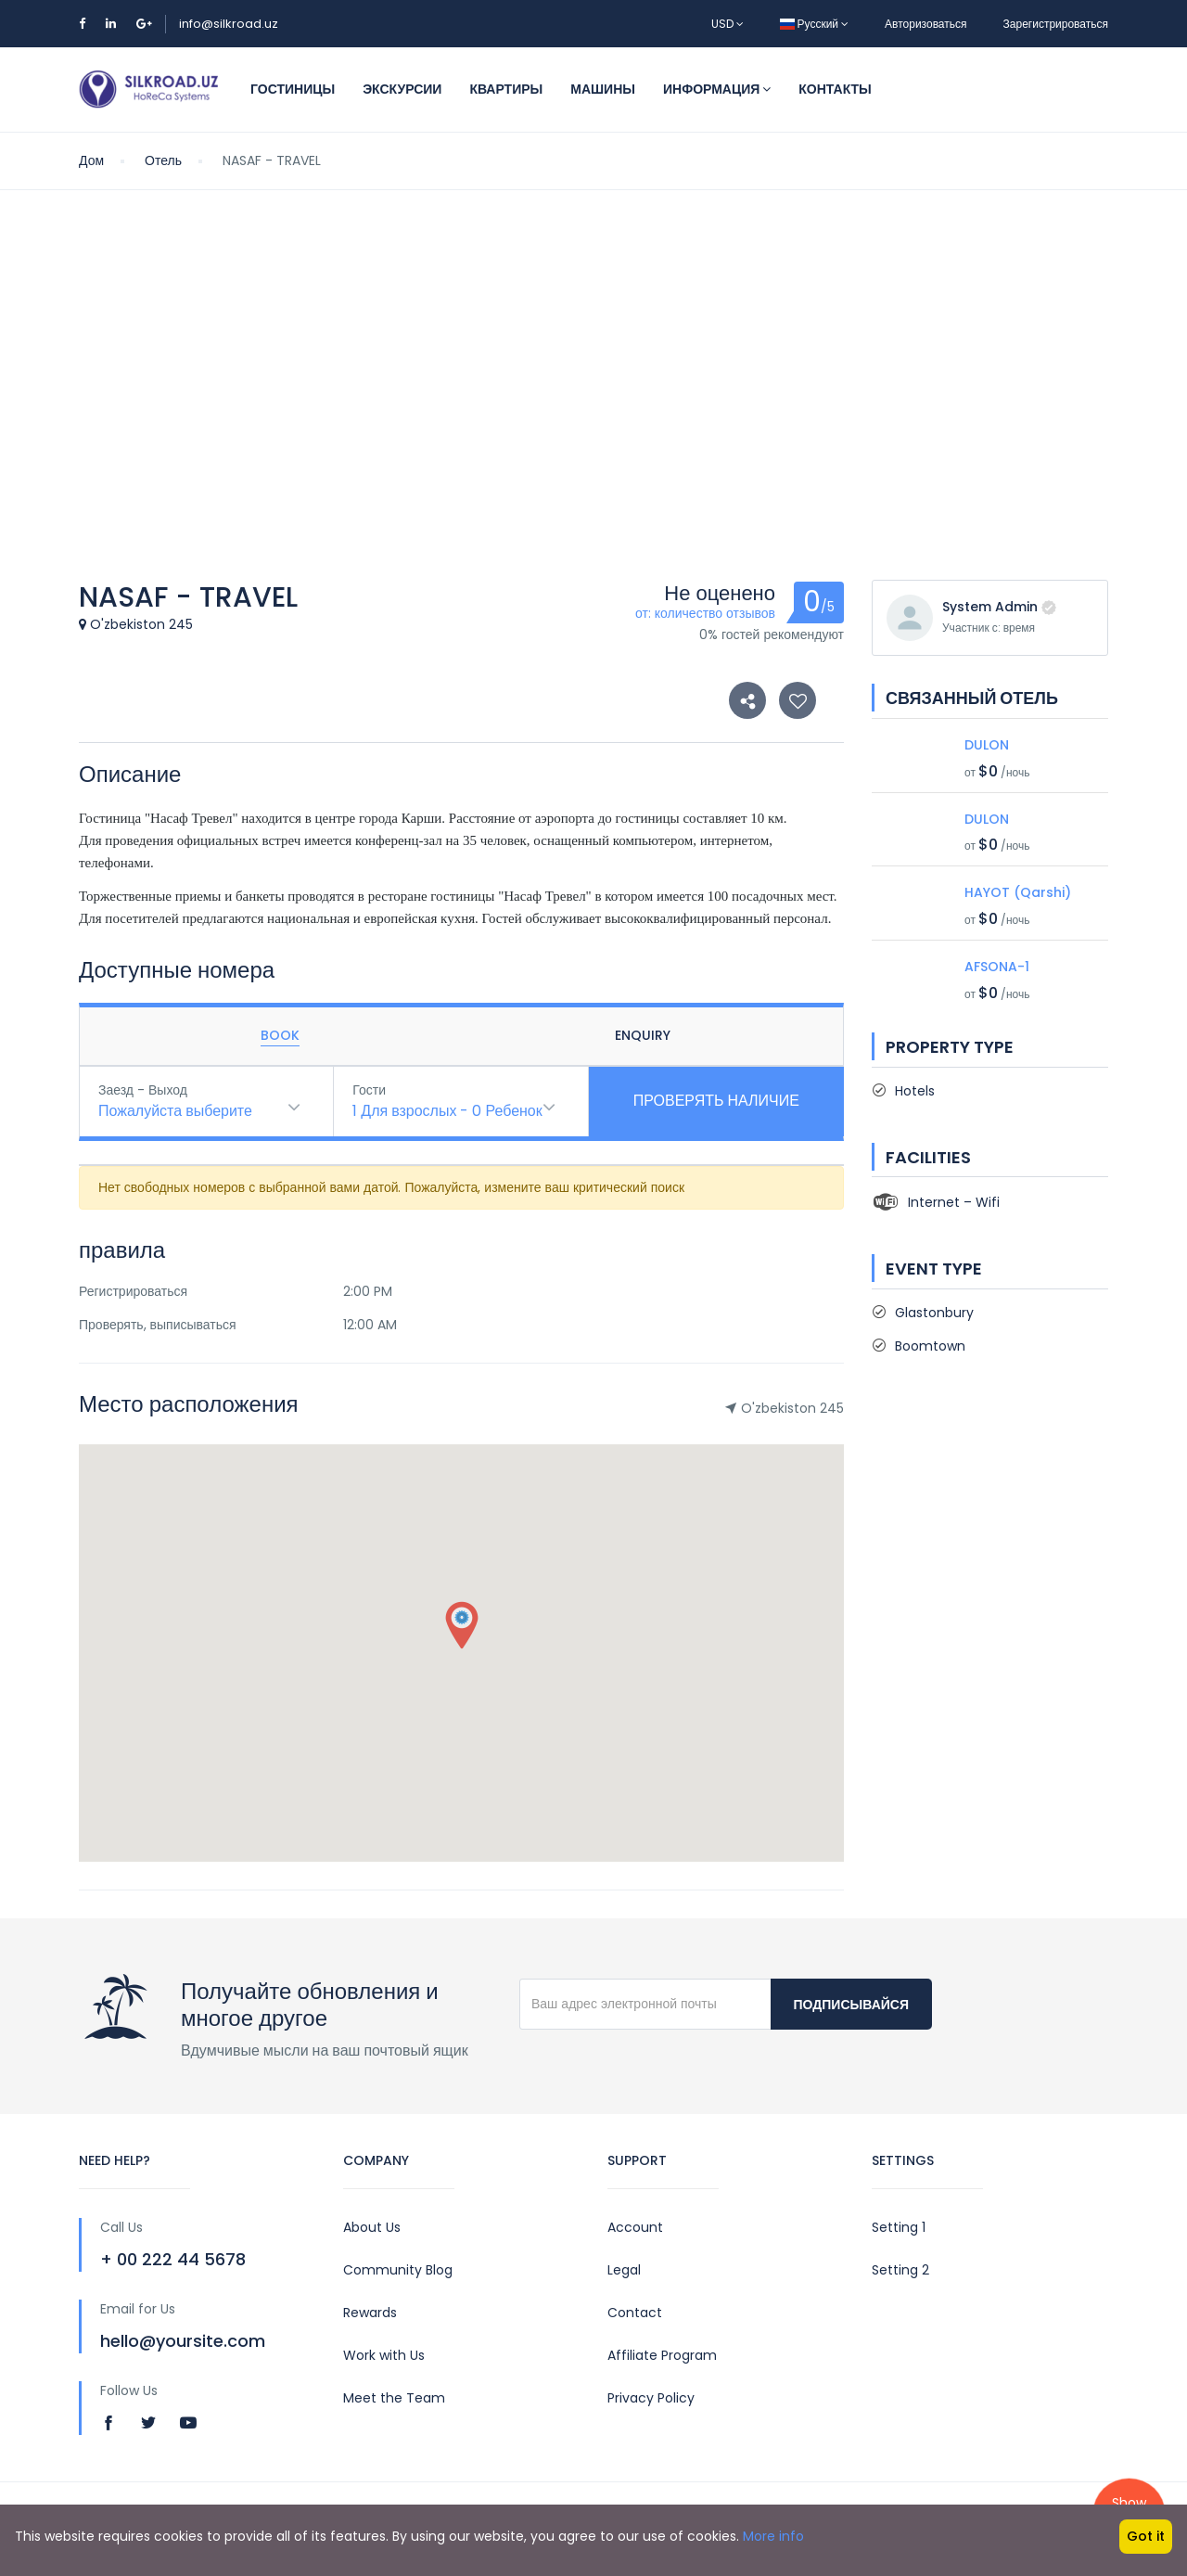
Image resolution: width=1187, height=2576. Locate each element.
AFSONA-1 (996, 966)
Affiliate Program (662, 2355)
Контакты (834, 89)
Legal (624, 2270)
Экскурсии (402, 89)
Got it (1146, 2536)
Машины (602, 89)
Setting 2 (900, 2270)
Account (635, 2227)
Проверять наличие (716, 1100)
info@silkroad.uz (228, 23)
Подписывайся (851, 2004)
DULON (986, 745)
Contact (634, 2312)
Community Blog (398, 2270)
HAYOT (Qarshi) (1017, 892)
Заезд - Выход (142, 1090)
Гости (369, 1090)
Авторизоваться (925, 24)
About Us (372, 2227)
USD (727, 24)
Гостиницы (292, 89)
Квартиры (505, 89)
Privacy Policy (651, 2398)
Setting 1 (898, 2227)
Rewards (370, 2312)
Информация (717, 89)
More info (773, 2536)
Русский (814, 24)
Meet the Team (394, 2398)
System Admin (990, 606)
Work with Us (384, 2355)
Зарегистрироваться (1055, 24)
